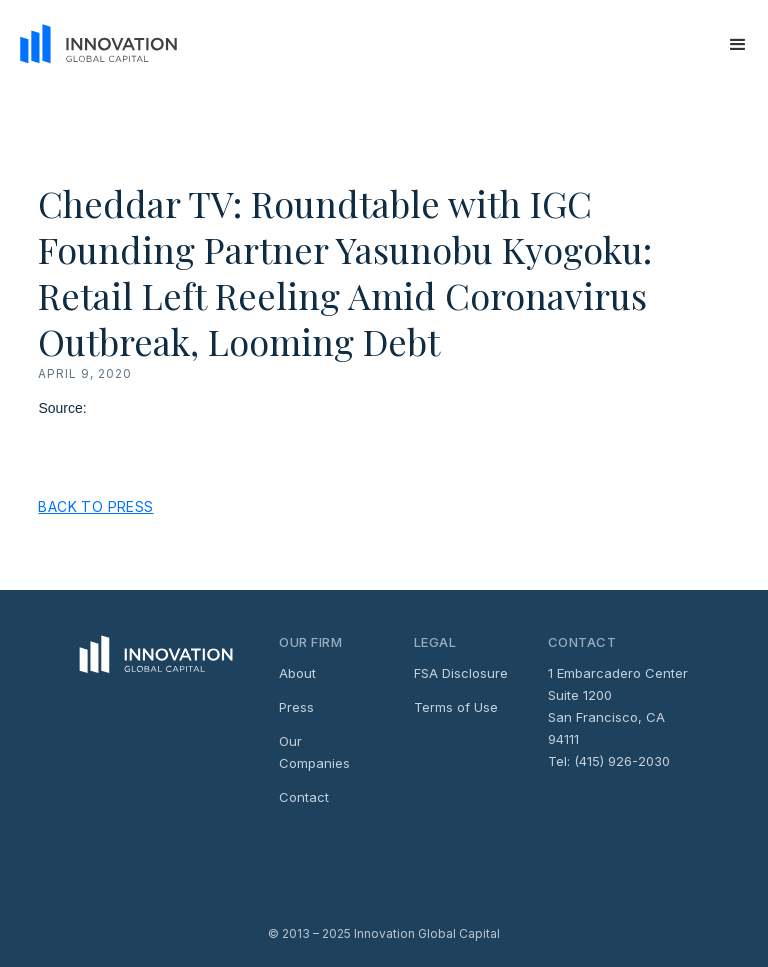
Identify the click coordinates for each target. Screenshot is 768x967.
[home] (91, 45)
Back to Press (95, 506)
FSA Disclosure (461, 673)
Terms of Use (456, 707)
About (297, 673)
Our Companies (314, 752)
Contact (304, 797)
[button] (738, 45)
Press (296, 707)
